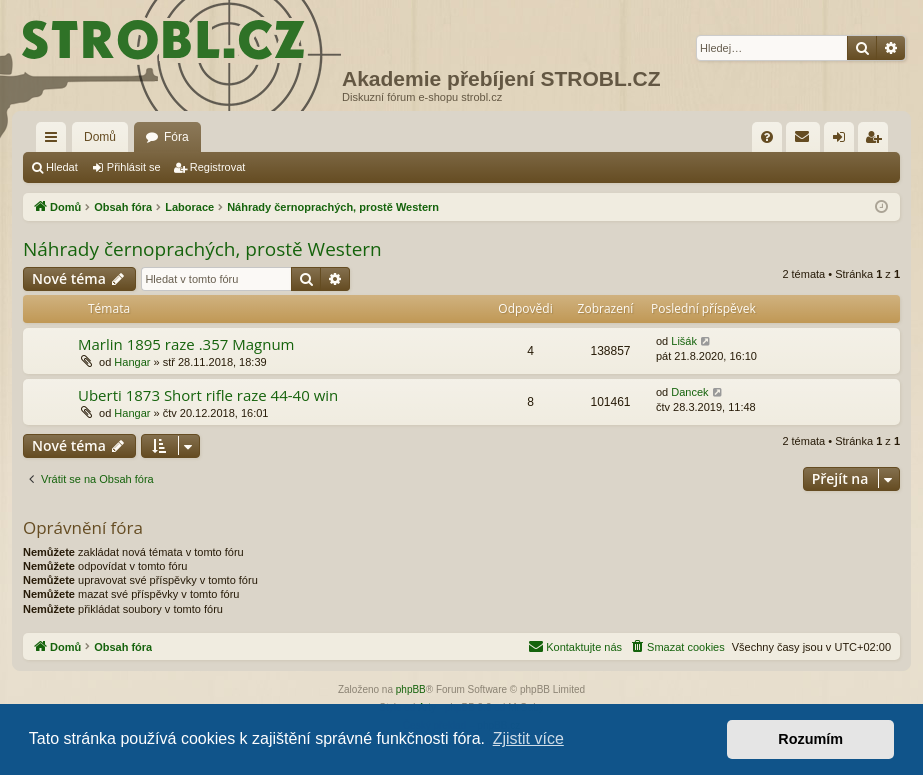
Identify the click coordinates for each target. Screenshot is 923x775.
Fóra (176, 137)
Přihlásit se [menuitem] (843, 141)
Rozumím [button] (810, 739)
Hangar (132, 362)
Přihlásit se (134, 167)
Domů (100, 137)
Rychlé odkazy (55, 141)
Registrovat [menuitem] (877, 141)
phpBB (411, 689)
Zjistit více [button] (528, 738)
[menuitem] (767, 137)
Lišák (684, 341)
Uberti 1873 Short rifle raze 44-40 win (208, 395)
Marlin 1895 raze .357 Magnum (186, 344)
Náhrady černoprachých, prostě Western (202, 249)
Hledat (62, 167)
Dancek (689, 392)
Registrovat (218, 167)
